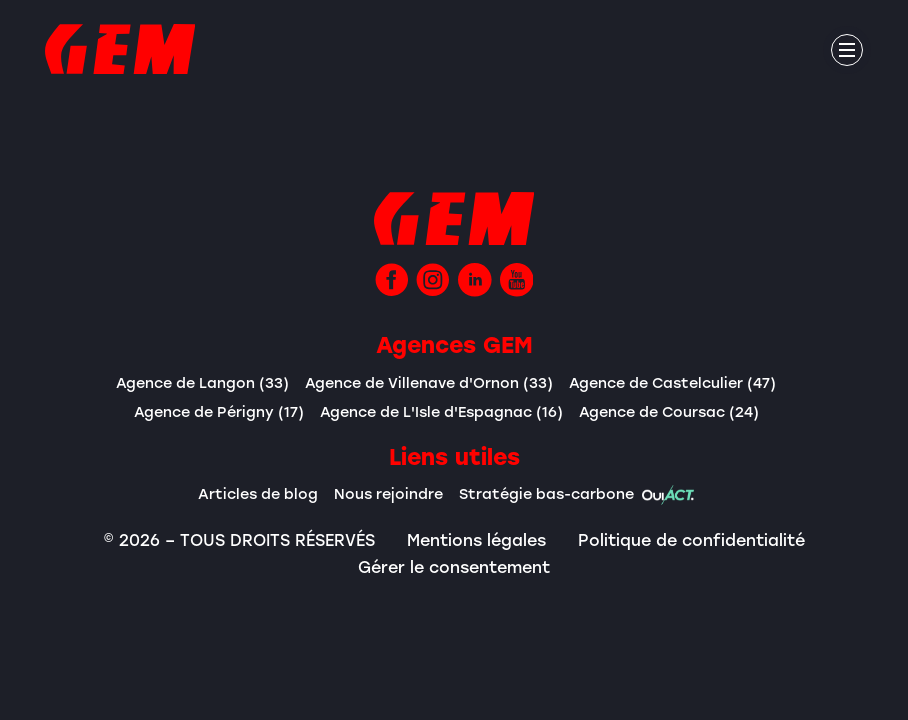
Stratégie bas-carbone (577, 495)
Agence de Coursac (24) (669, 411)
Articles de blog (258, 494)
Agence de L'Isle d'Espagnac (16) (441, 411)
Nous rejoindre (388, 494)
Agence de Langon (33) (202, 382)
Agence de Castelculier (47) (672, 382)
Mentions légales (476, 540)
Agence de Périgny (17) (219, 411)
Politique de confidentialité (691, 540)
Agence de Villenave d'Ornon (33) (429, 382)
